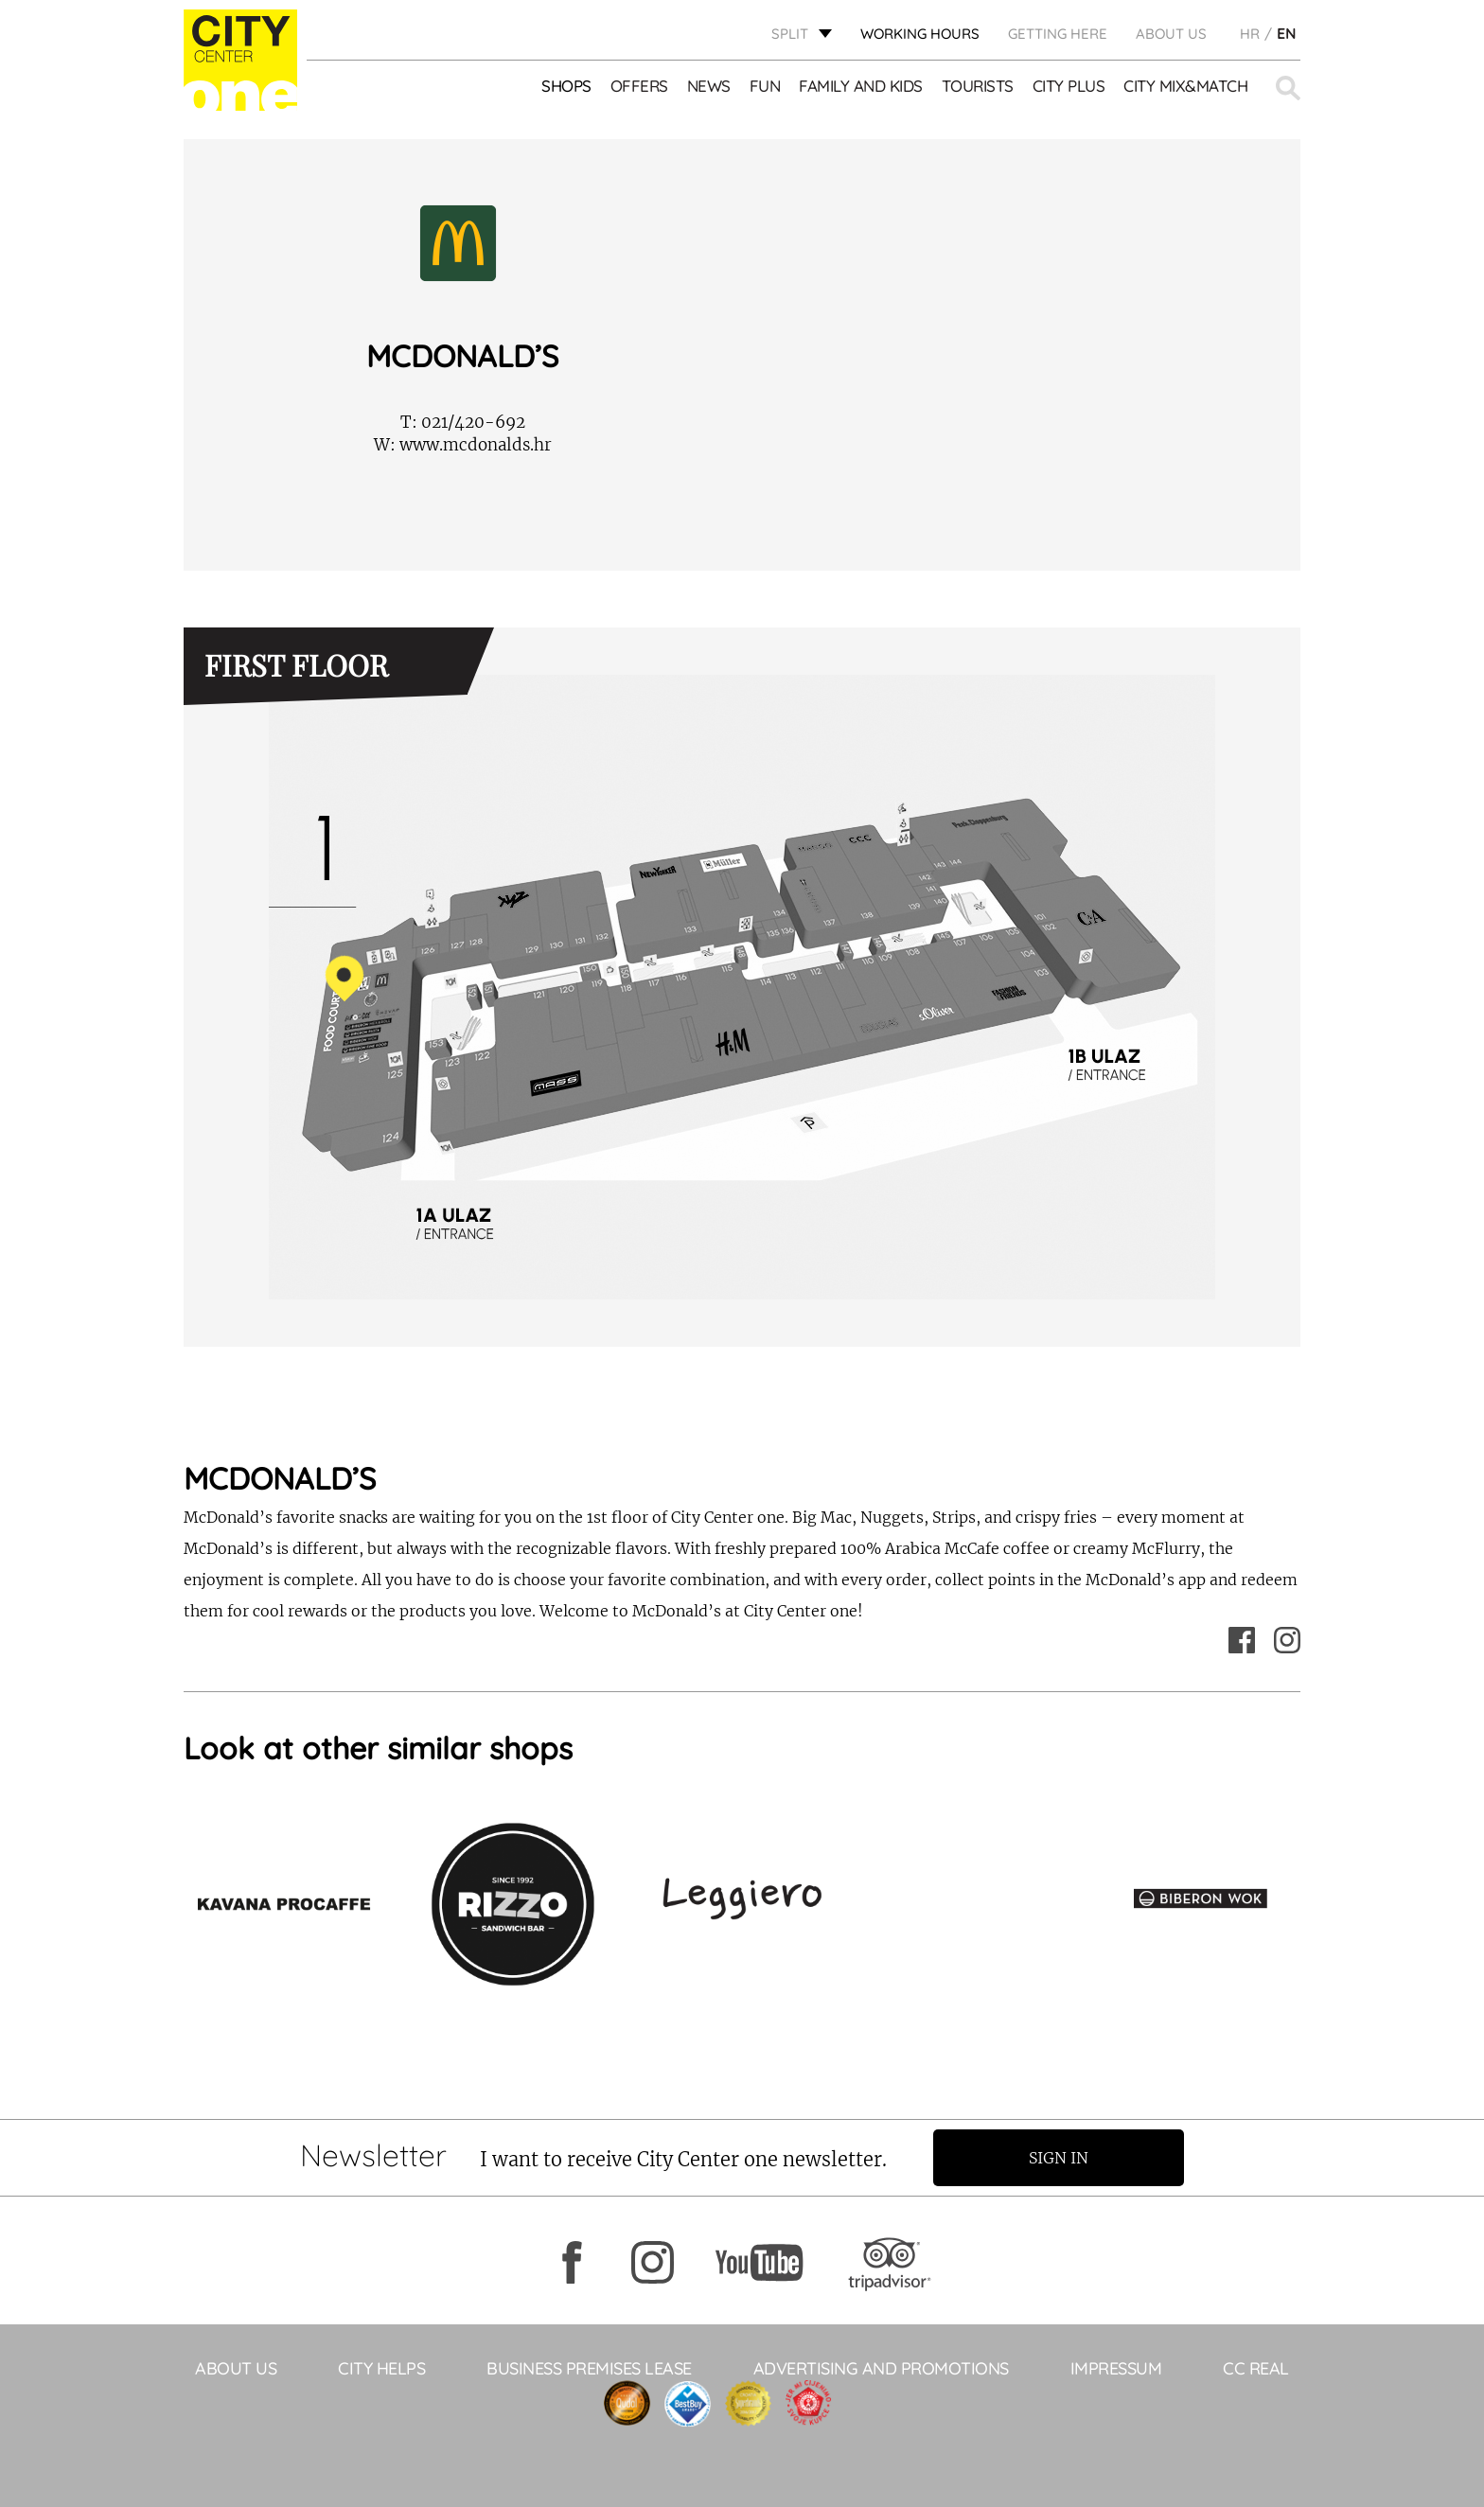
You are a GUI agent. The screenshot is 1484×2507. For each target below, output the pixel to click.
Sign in (1058, 2157)
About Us (1171, 34)
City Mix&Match (1185, 86)
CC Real (1256, 2368)
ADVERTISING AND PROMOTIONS (881, 2368)
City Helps (381, 2368)
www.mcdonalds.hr (463, 444)
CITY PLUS (1069, 86)
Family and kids (861, 86)
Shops (566, 86)
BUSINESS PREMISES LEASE (589, 2368)
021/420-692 (462, 422)
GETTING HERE (1057, 34)
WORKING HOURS (920, 34)
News (709, 86)
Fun (765, 86)
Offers (639, 86)
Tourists (978, 86)
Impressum (1116, 2368)
